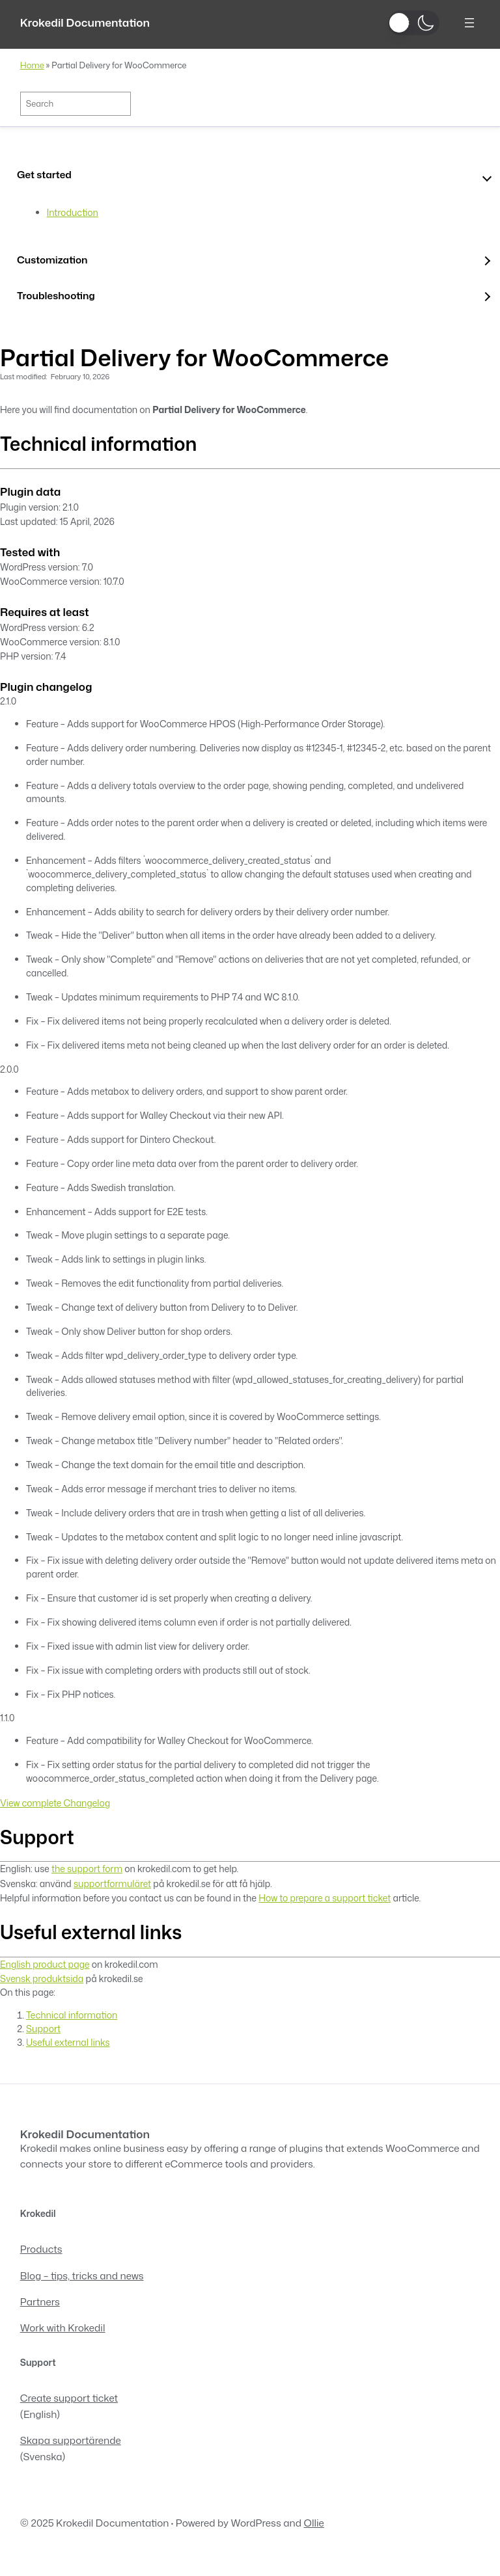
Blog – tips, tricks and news (82, 2275)
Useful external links (68, 2042)
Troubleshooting (56, 295)
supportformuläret (112, 1883)
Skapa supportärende (70, 2440)
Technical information (71, 2015)
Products (41, 2249)
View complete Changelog (55, 1803)
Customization (52, 259)
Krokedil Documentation (85, 22)
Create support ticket (69, 2398)
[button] (413, 22)
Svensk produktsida (41, 1978)
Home (32, 65)
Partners (40, 2301)
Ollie (314, 2523)
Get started (44, 174)
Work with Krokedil (62, 2327)
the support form (86, 1868)
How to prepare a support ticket (324, 1898)
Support (43, 2028)
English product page (44, 1964)
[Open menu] (469, 22)
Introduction (72, 212)
